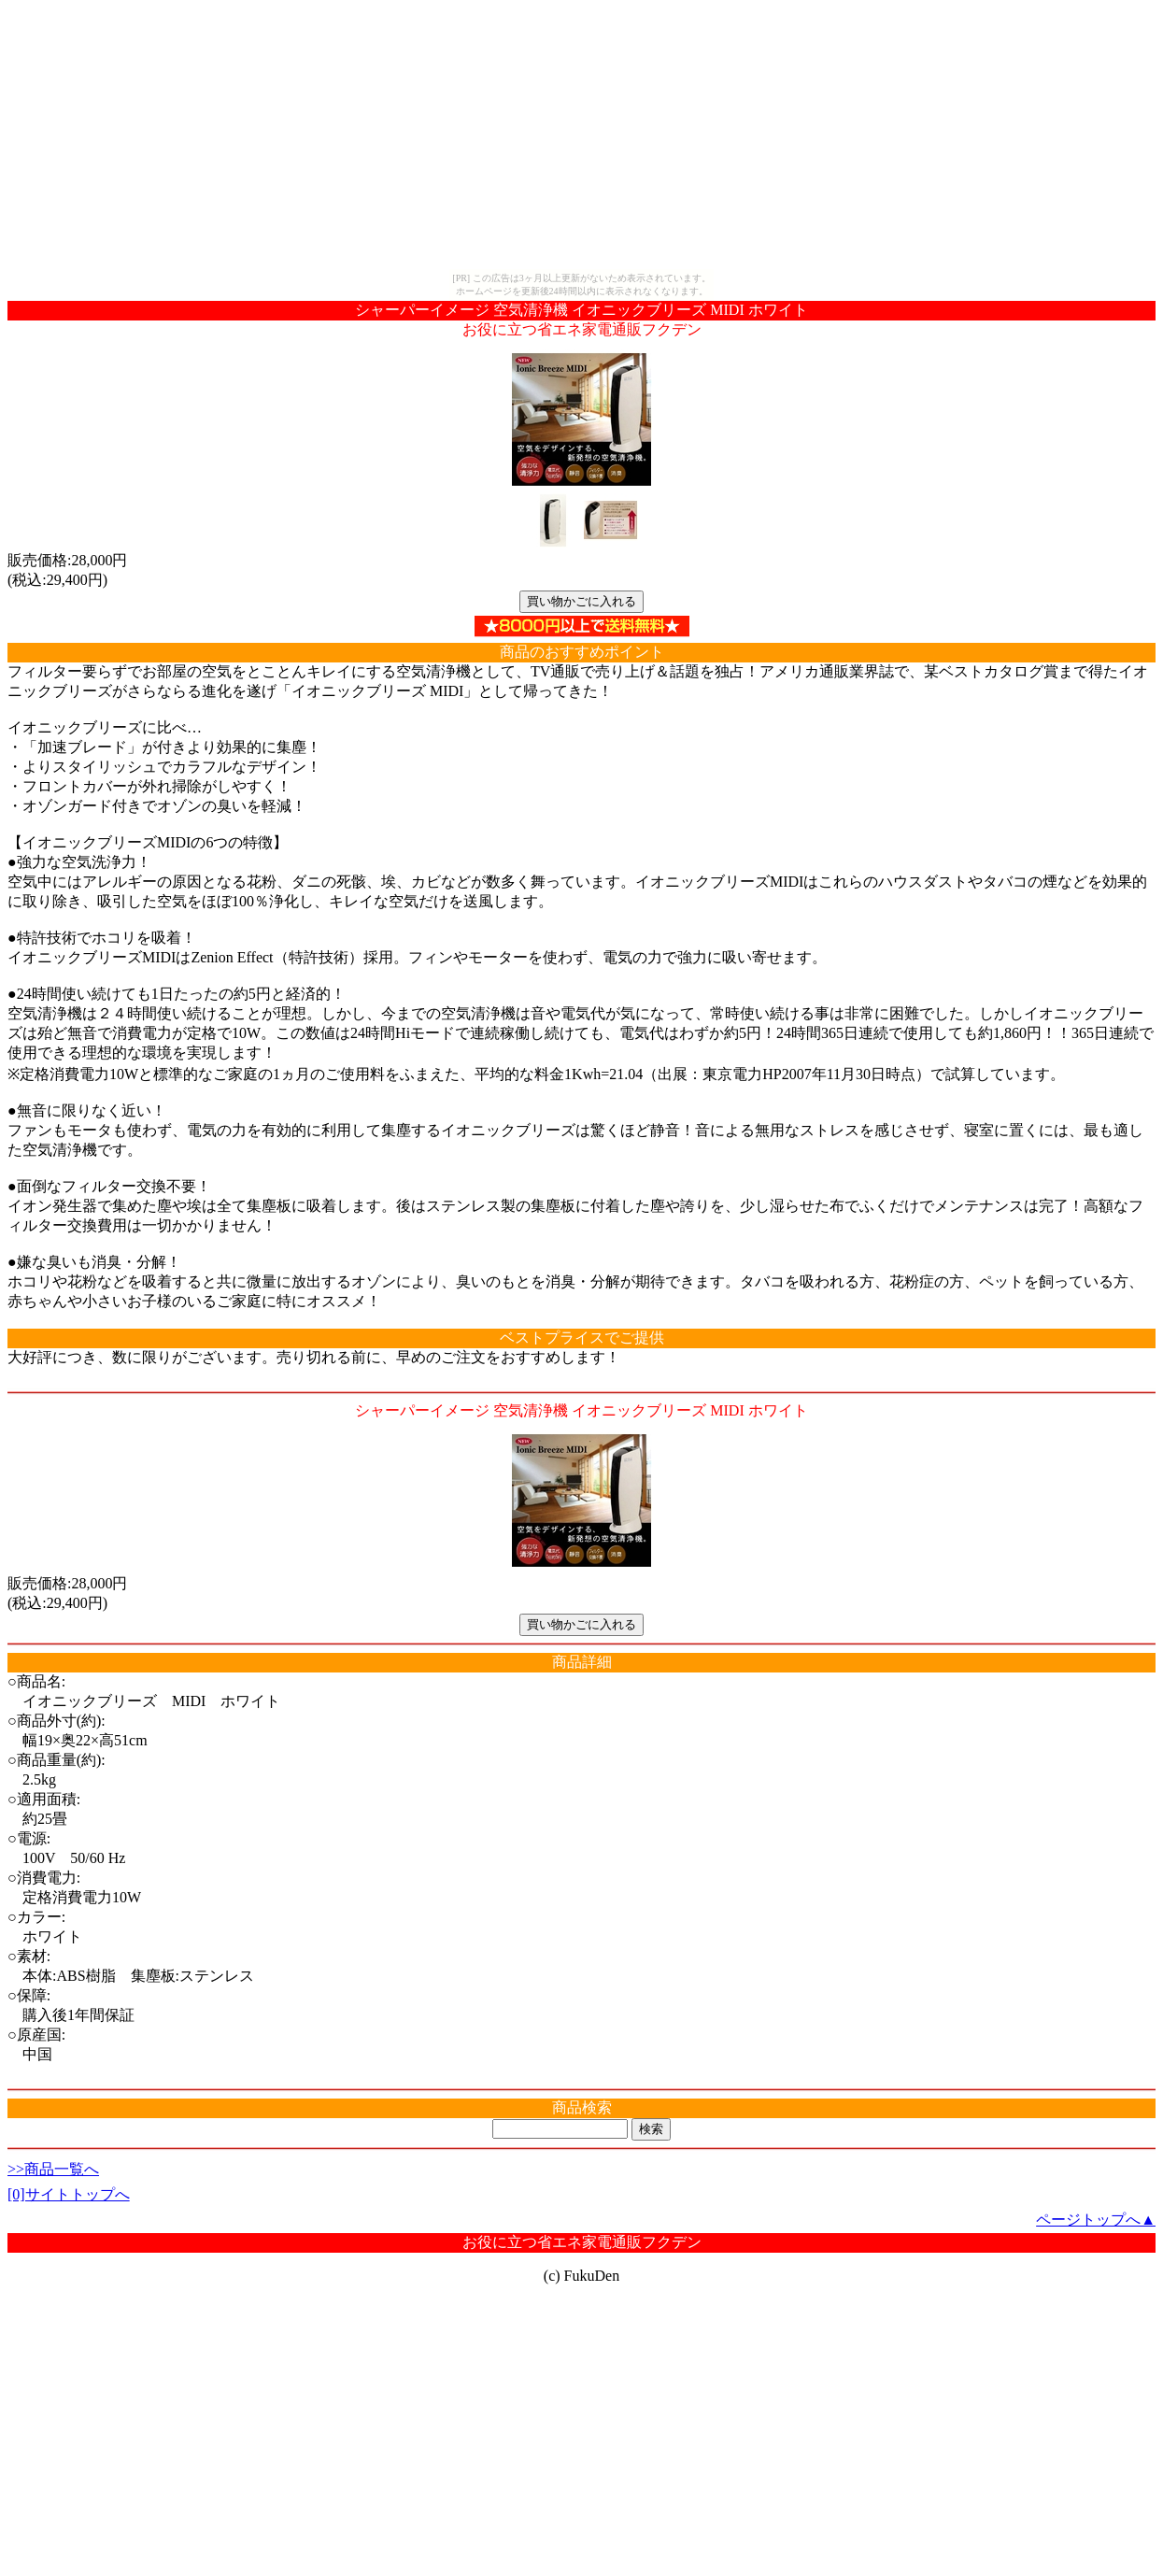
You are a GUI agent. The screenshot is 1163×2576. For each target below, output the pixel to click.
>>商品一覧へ (53, 2169)
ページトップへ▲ (1096, 2219)
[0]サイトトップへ (68, 2194)
